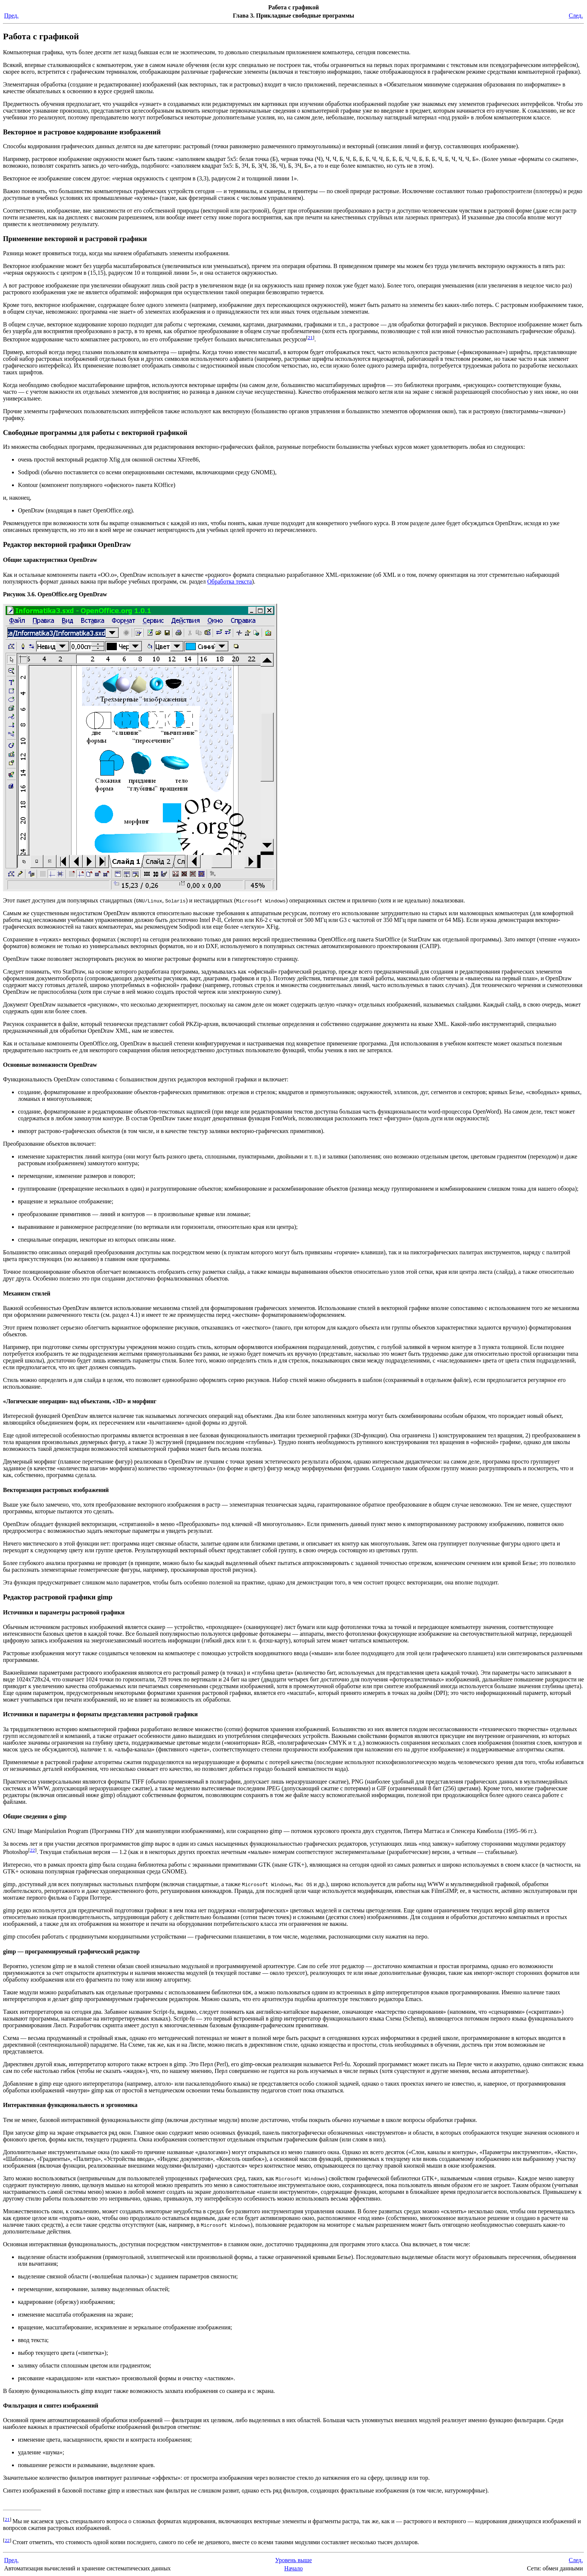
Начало (293, 2568)
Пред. (11, 15)
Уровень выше (293, 2560)
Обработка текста (229, 581)
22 (32, 1850)
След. (576, 15)
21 (310, 337)
